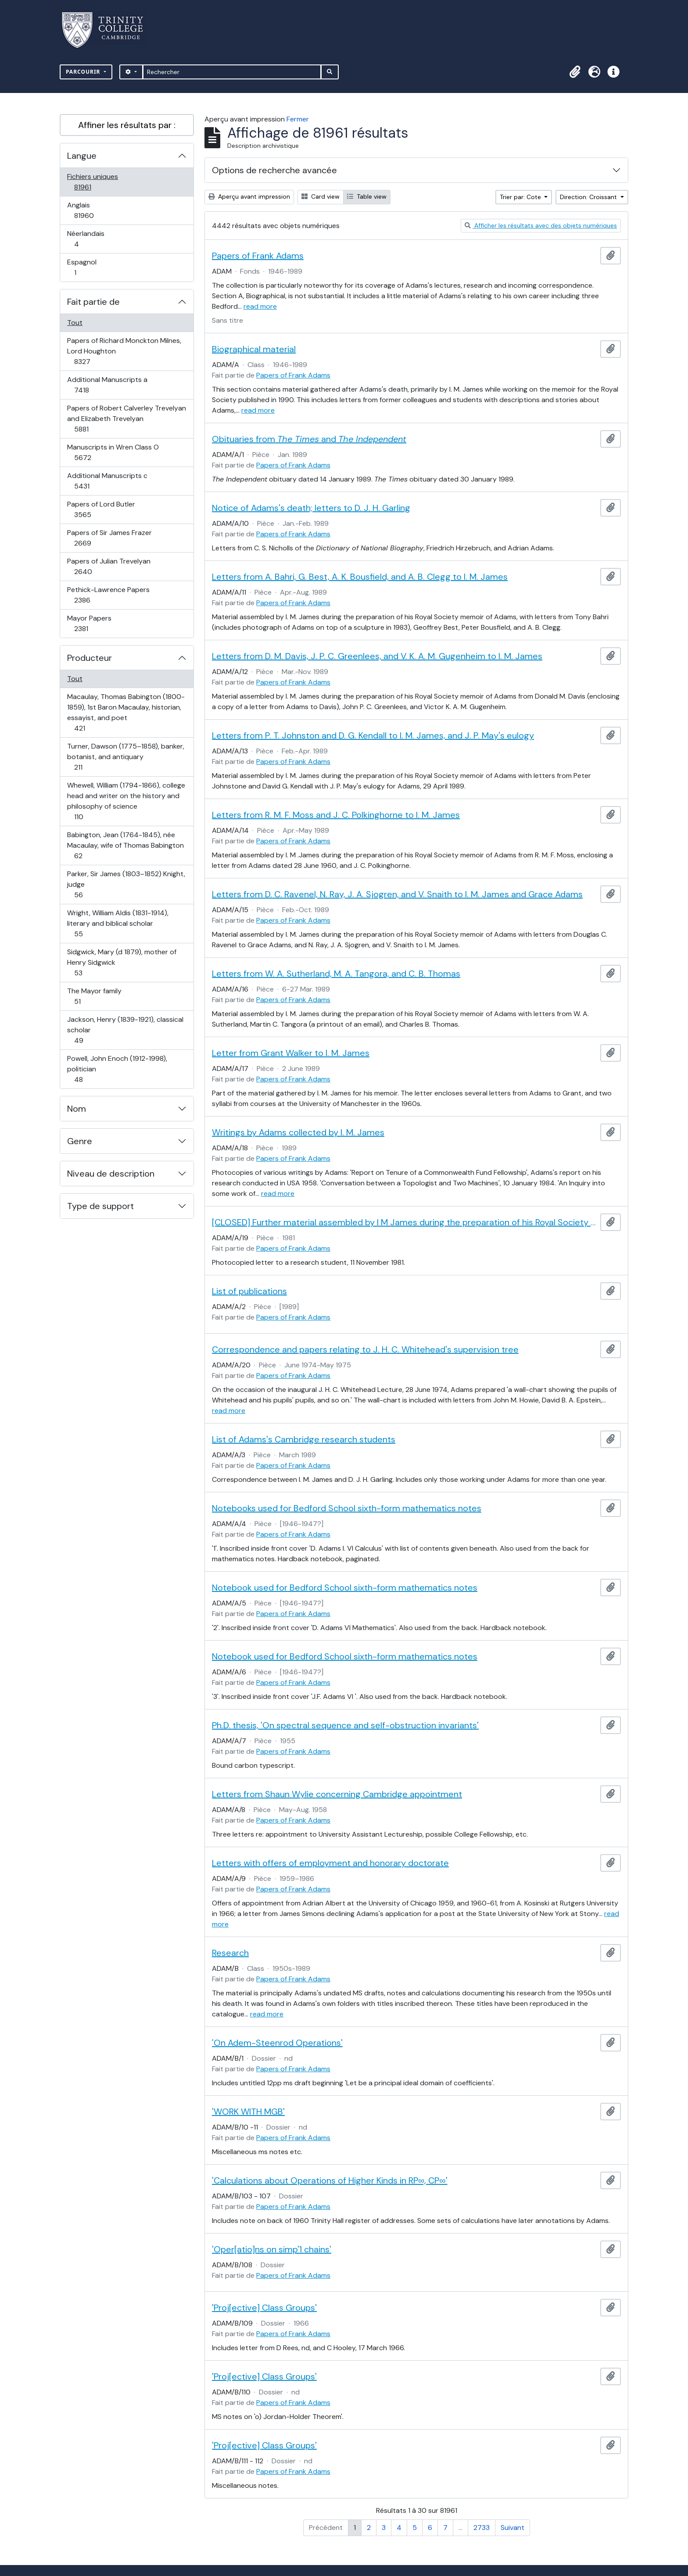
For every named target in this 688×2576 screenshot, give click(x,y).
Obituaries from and (309, 439)
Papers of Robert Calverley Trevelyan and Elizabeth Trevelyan (126, 419)
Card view (320, 196)
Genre (79, 1141)
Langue (82, 155)
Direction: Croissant (589, 197)
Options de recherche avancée (274, 170)
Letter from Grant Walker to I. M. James (290, 1053)
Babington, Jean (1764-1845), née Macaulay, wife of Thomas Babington (125, 845)
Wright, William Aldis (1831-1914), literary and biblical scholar (117, 923)
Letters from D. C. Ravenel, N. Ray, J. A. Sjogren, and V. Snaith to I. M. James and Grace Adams (397, 894)
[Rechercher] (232, 71)
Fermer (298, 119)
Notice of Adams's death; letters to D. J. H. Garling (311, 508)
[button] (574, 72)
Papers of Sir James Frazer (109, 538)
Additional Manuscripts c (107, 481)
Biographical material (254, 349)
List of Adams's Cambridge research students (303, 1439)
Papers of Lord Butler (101, 509)
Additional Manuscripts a (107, 385)
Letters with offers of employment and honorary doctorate (330, 1863)
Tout (74, 322)
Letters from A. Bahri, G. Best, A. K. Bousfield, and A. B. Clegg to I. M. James (360, 576)
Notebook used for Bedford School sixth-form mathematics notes (344, 1587)
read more (260, 306)
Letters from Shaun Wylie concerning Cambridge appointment (337, 1794)
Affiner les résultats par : (127, 125)
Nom (76, 1108)
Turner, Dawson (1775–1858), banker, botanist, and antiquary (125, 757)
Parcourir (84, 71)
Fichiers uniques (92, 182)
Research (230, 1953)
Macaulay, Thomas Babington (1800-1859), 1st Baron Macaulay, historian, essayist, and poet (126, 712)
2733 (481, 2527)
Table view (367, 196)
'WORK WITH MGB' (248, 2111)
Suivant (512, 2527)
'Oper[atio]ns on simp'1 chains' (271, 2249)
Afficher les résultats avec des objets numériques (541, 225)
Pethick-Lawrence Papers (108, 595)
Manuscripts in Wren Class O (113, 452)
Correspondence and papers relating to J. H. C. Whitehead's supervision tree (365, 1349)
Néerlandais (86, 239)
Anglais (93, 210)
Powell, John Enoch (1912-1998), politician (117, 1069)
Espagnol (85, 267)
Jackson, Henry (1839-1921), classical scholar (125, 1030)
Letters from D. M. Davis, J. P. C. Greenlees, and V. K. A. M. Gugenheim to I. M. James (377, 656)
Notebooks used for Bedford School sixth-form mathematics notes (346, 1508)
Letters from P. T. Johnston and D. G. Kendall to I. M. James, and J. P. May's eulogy (373, 735)
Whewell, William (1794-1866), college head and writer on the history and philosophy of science (126, 801)
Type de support (100, 1206)
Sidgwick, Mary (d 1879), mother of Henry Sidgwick (121, 962)
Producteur (89, 658)
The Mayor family (94, 996)
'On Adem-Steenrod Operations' (277, 2042)
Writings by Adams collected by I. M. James (298, 1132)
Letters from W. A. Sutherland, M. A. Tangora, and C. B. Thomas (336, 973)
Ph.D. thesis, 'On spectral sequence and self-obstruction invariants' (345, 1725)
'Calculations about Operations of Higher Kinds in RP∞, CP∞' (330, 2180)
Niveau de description (110, 1173)
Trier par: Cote (521, 197)
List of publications (249, 1291)
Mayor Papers (91, 623)
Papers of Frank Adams (258, 255)
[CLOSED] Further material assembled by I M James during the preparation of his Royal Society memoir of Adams (404, 1222)
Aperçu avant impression (249, 196)
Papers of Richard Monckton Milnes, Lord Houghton (124, 351)
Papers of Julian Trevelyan (108, 566)
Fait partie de (93, 301)
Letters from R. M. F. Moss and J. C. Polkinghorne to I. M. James (336, 815)
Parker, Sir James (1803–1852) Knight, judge (126, 884)
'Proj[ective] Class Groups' (264, 2307)
